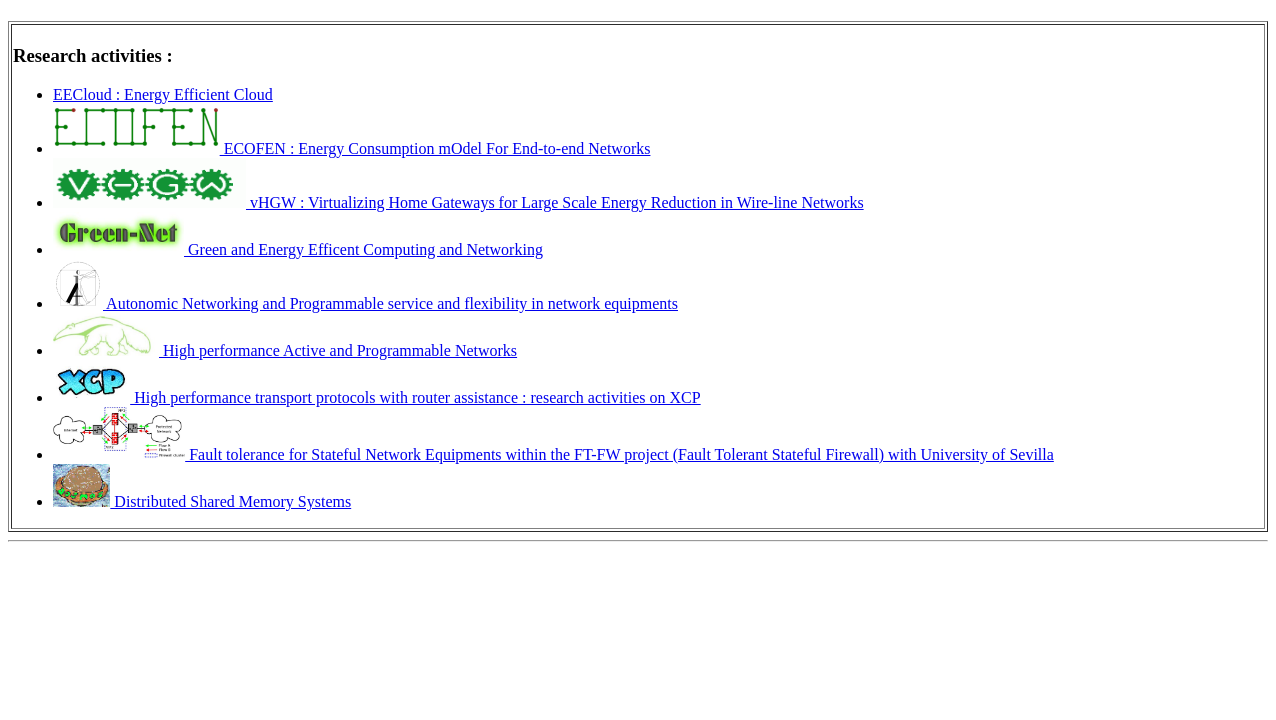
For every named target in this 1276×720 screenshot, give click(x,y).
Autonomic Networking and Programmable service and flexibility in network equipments (365, 303)
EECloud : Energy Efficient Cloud (163, 94)
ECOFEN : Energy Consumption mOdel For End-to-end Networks (351, 148)
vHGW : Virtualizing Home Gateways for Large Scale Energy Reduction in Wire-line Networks (458, 202)
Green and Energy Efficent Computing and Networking (298, 249)
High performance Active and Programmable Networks (285, 350)
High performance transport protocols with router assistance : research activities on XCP (377, 397)
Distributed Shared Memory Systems (202, 501)
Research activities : (93, 55)
